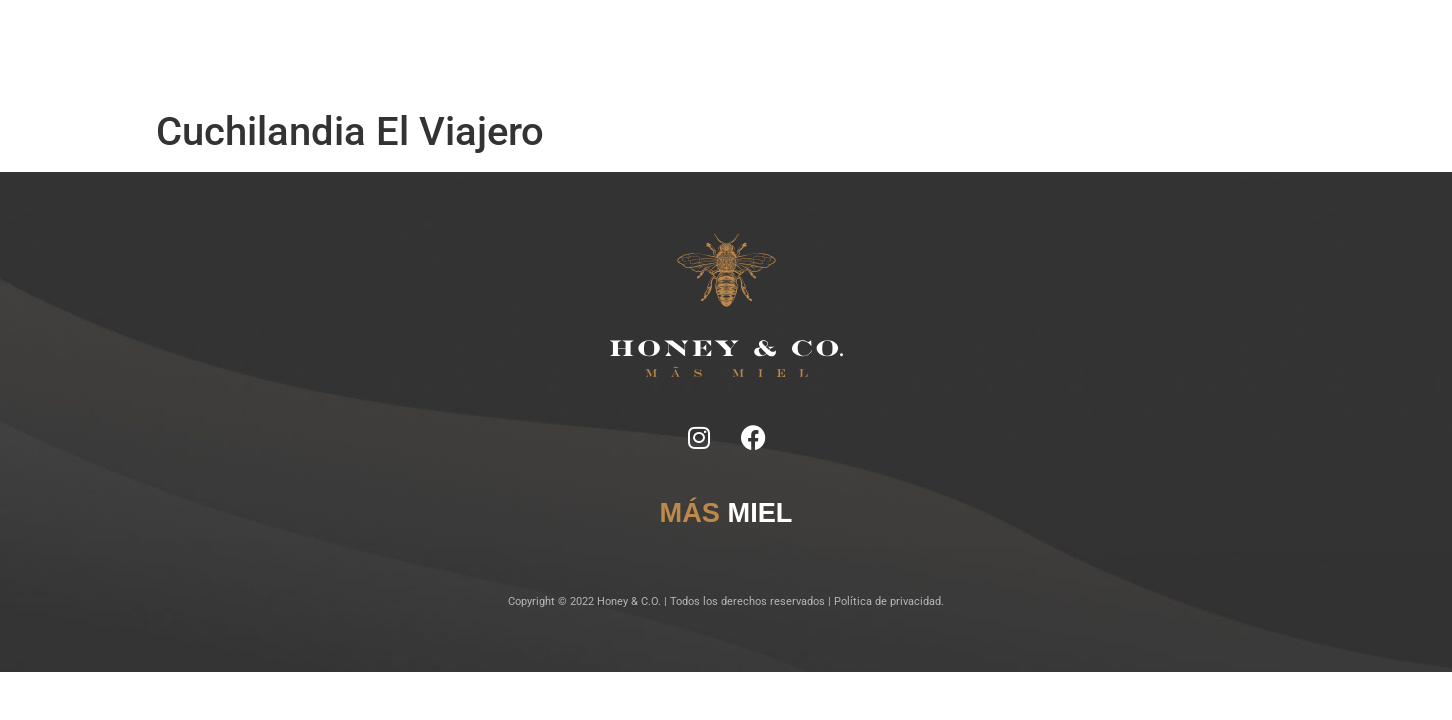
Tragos (668, 50)
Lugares (729, 50)
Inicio (470, 50)
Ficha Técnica (593, 50)
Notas (520, 50)
